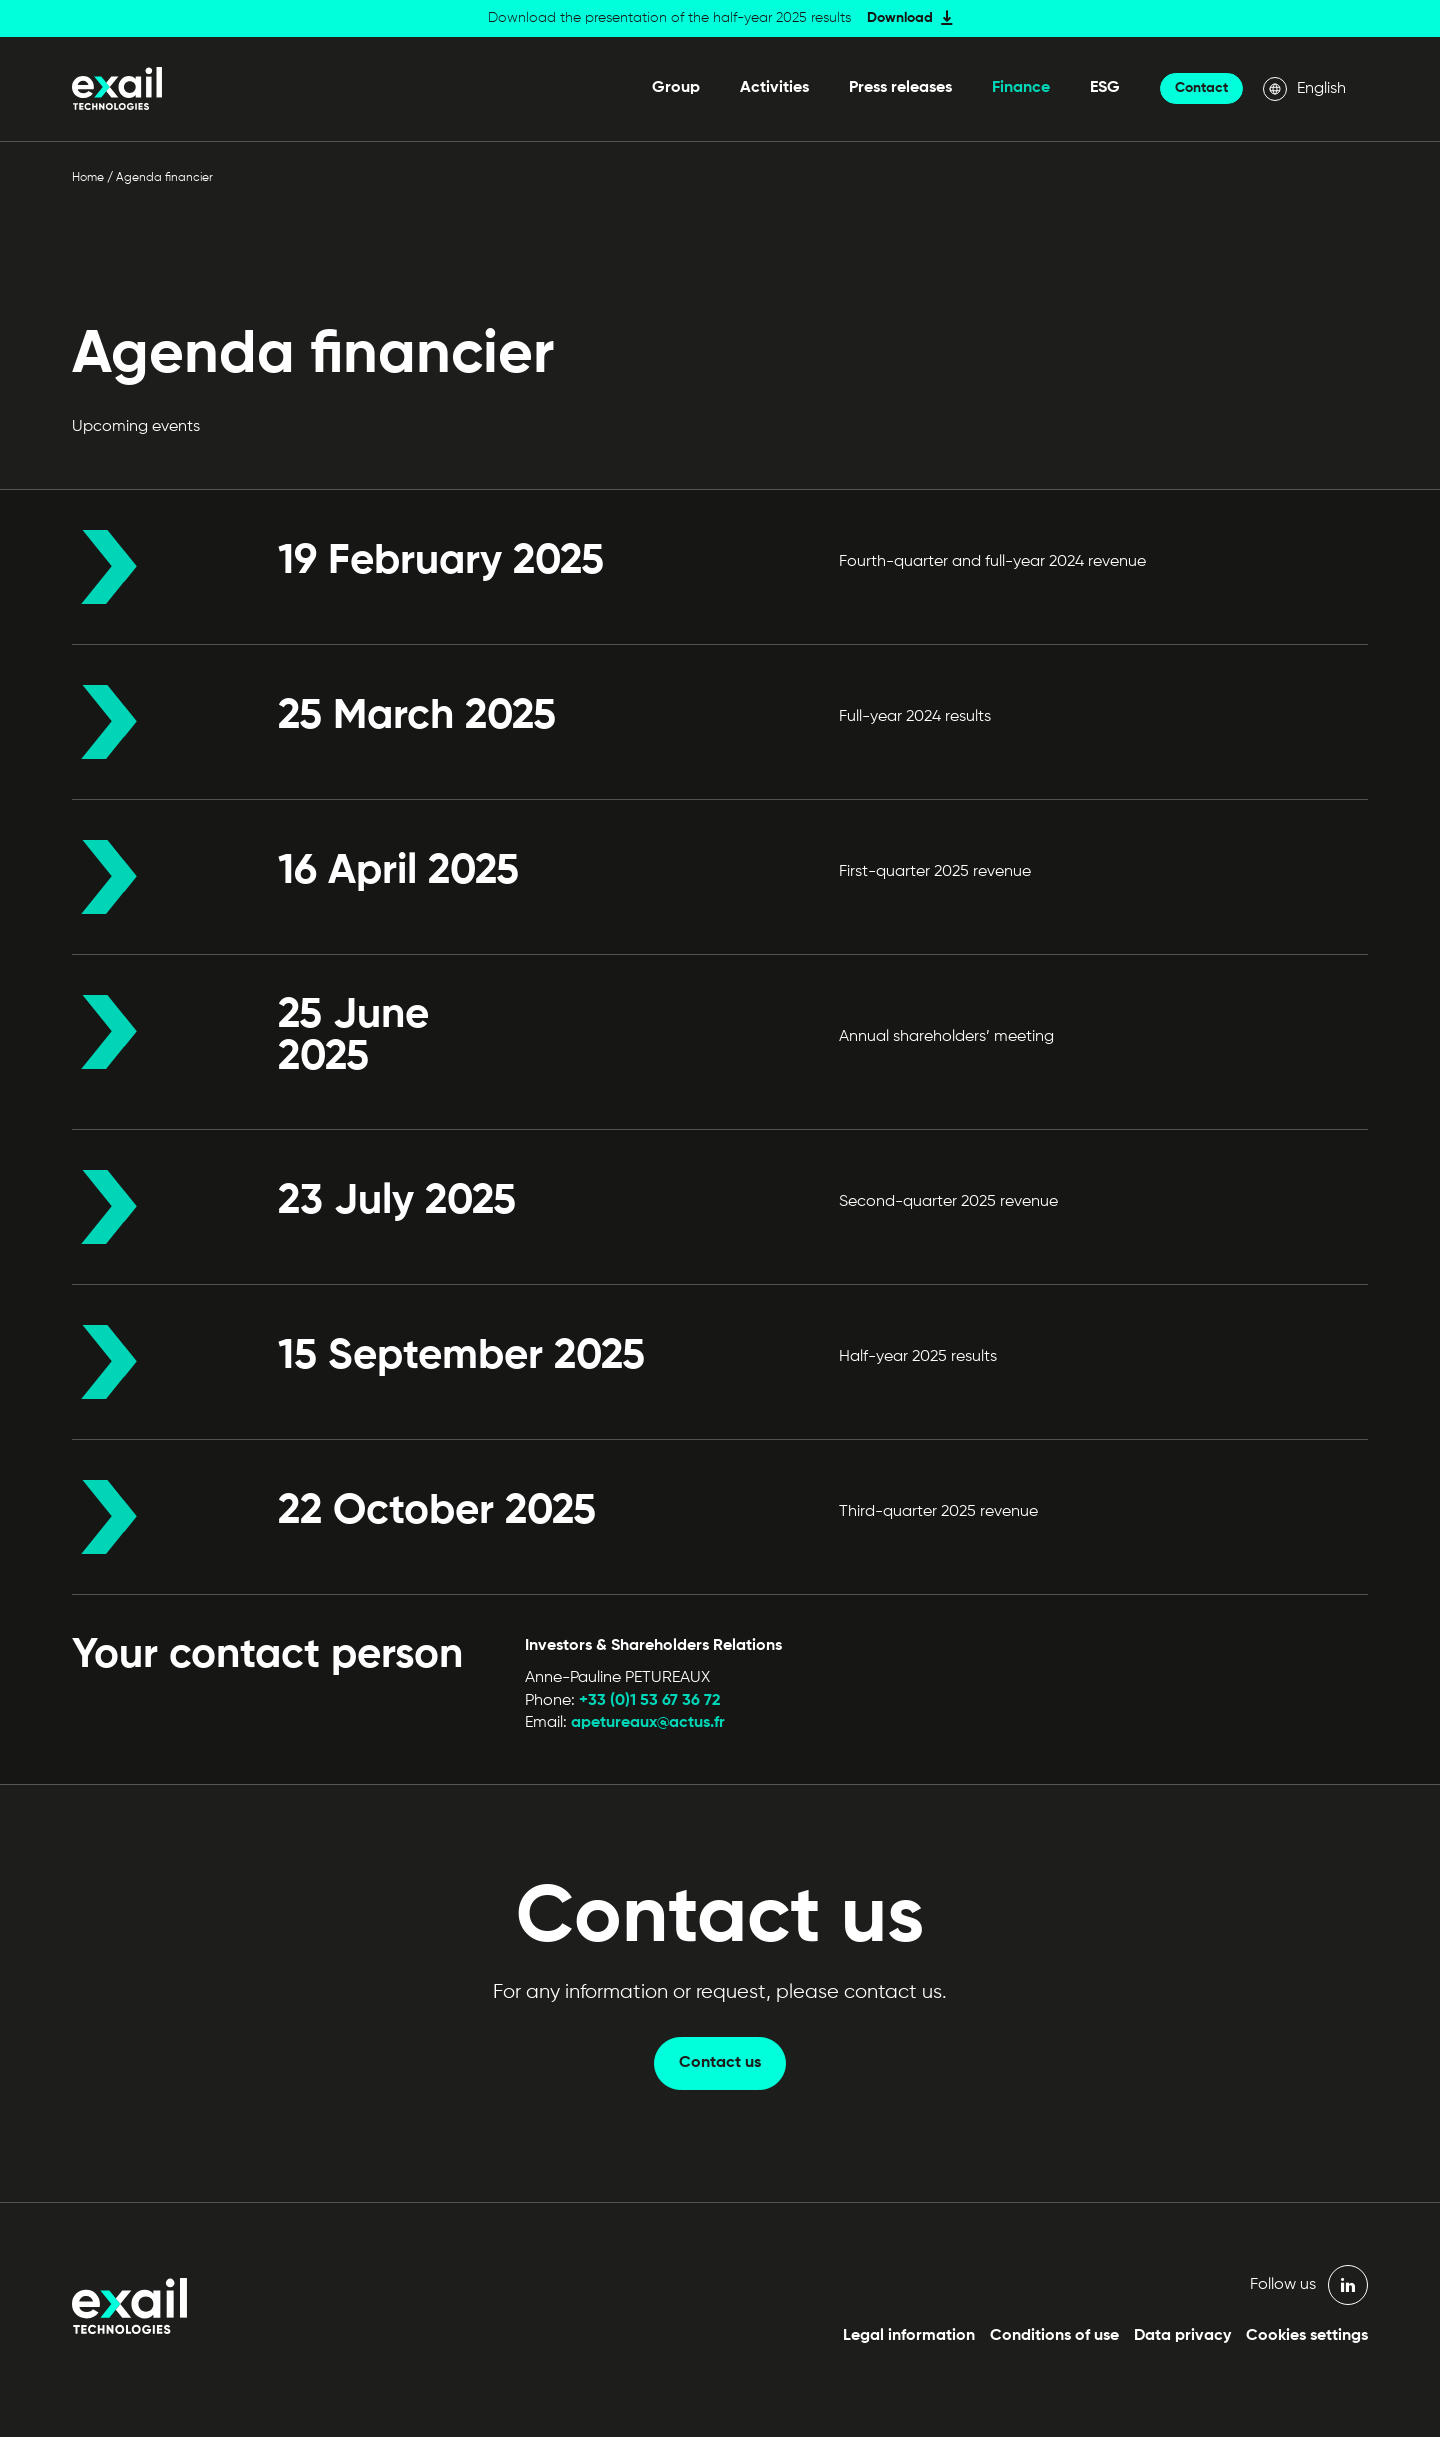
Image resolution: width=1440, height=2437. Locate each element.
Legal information (909, 2336)
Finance (1021, 88)
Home (88, 178)
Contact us (720, 2063)
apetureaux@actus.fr (646, 1723)
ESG (1105, 88)
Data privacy (1182, 2336)
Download (900, 18)
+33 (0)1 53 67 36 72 (650, 1701)
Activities (774, 88)
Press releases (900, 88)
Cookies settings (1307, 2336)
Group (676, 88)
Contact (1201, 88)
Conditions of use (1054, 2336)
